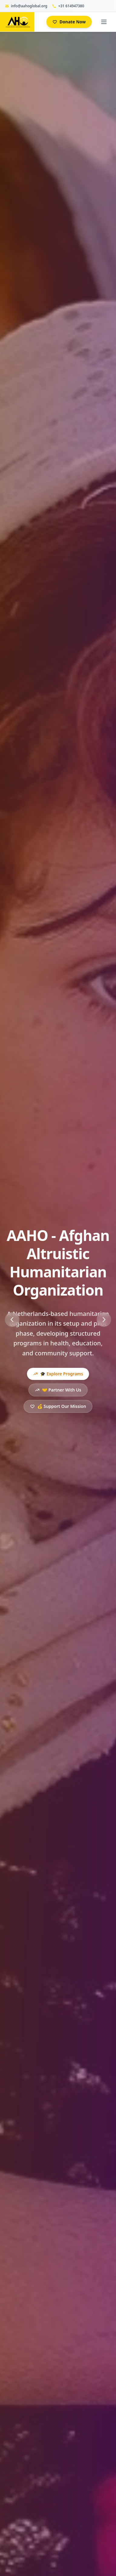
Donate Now (69, 22)
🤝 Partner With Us (58, 1390)
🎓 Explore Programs (58, 1374)
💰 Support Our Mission (58, 1406)
